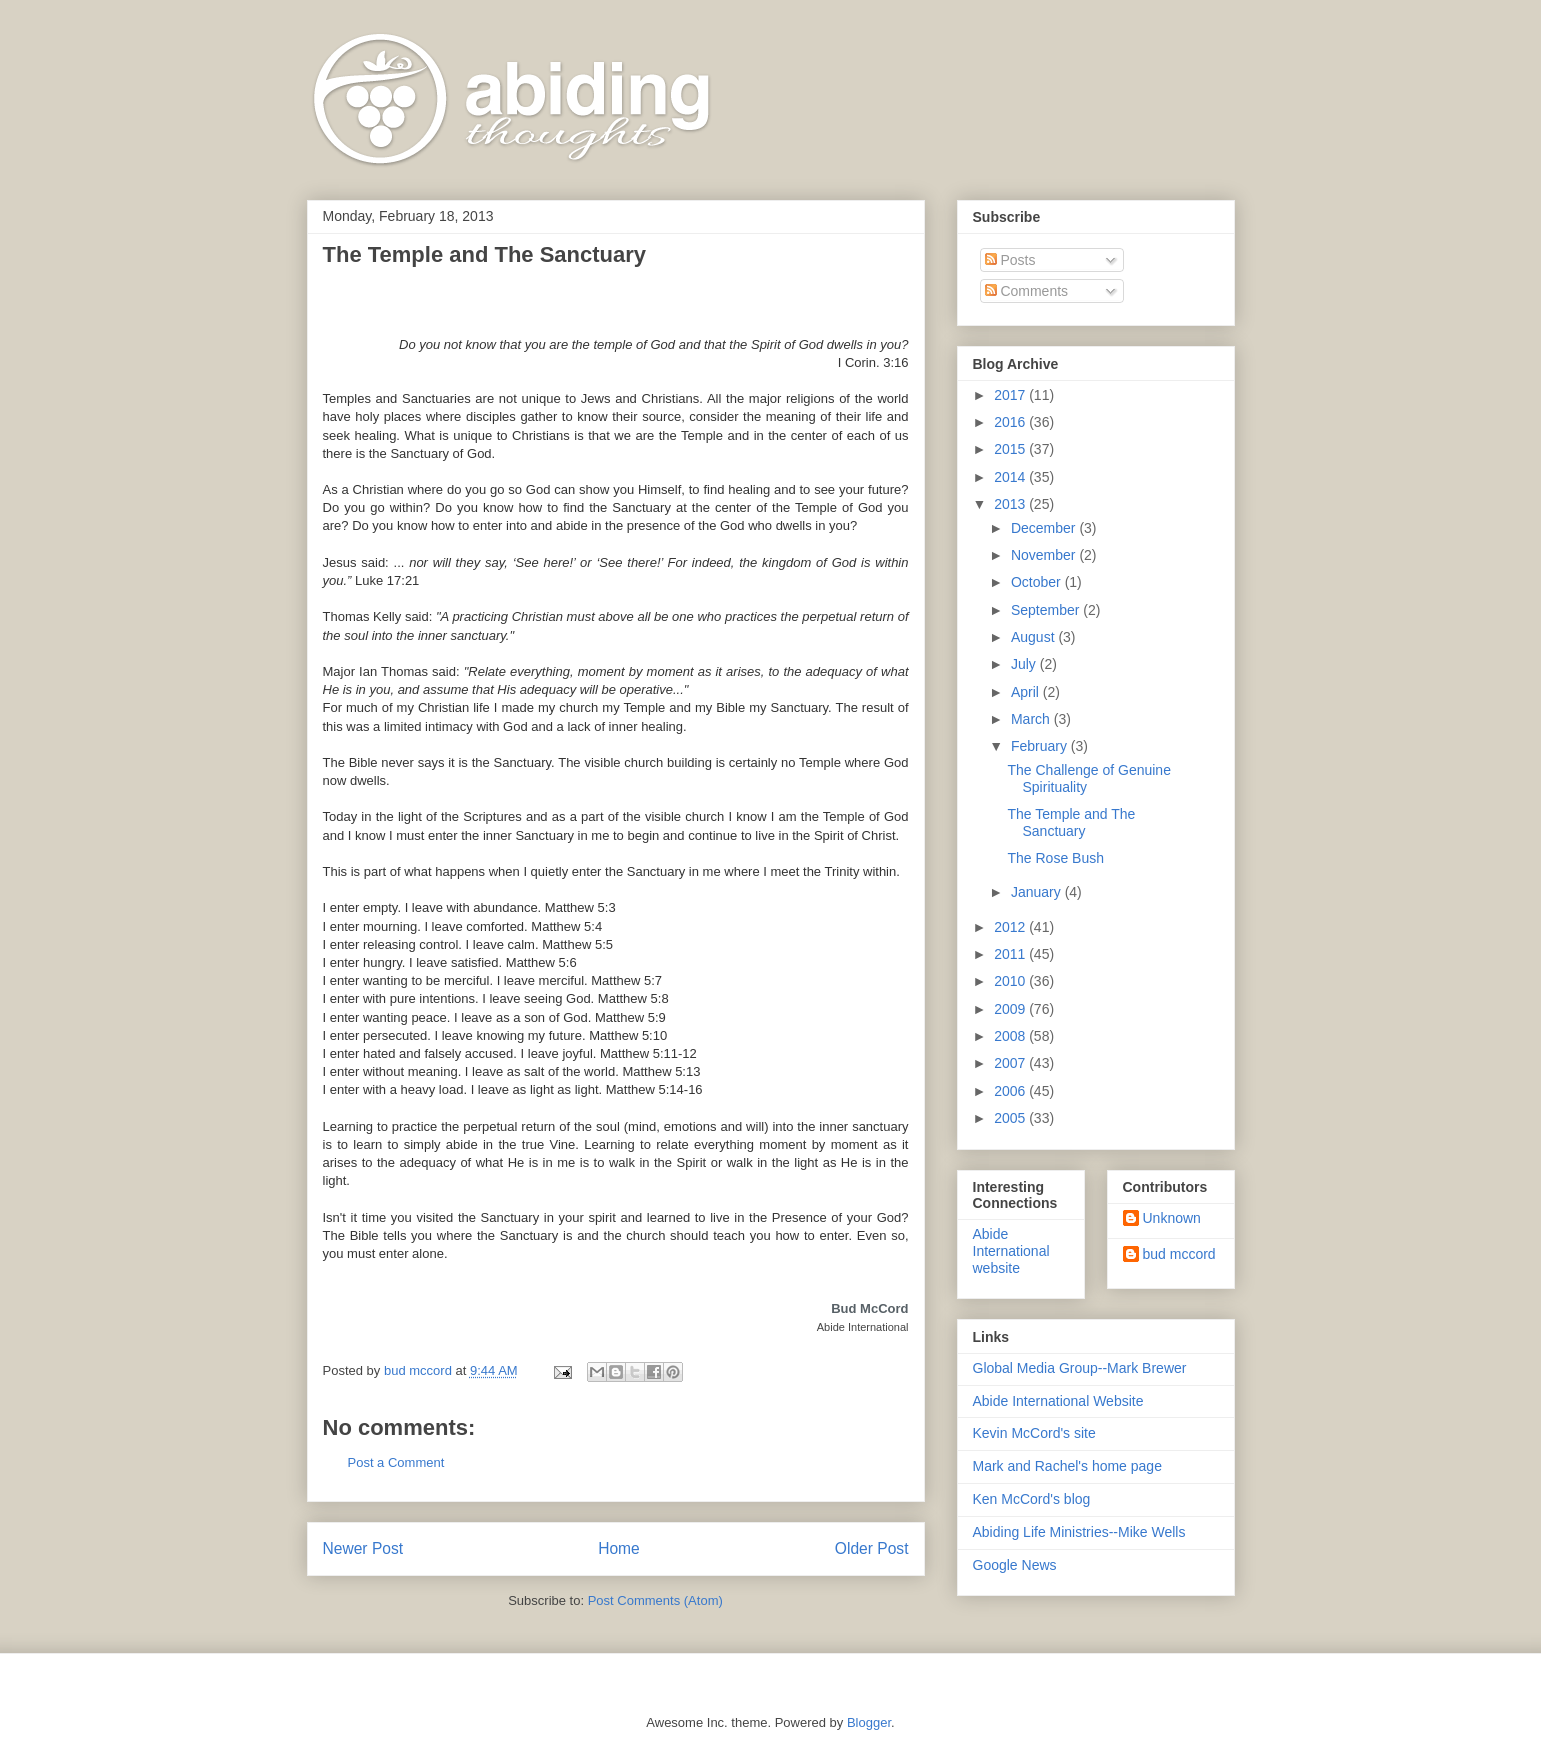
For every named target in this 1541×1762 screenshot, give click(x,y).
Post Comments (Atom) (655, 1600)
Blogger (869, 1722)
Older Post (872, 1548)
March (1032, 719)
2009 (1011, 1009)
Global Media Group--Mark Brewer (1080, 1368)
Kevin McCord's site (1034, 1433)
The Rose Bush (1055, 858)
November (1045, 555)
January (1038, 892)
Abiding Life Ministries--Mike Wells (1079, 1532)
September (1047, 610)
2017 (1011, 395)
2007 (1011, 1063)
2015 (1011, 449)
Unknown (1172, 1218)
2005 (1011, 1118)
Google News (1015, 1565)
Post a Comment (396, 1462)
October (1038, 582)
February (1041, 746)
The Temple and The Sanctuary (1071, 822)
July (1025, 664)
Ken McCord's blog (1032, 1499)
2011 (1011, 954)
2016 (1011, 422)
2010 (1011, 981)
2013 (1011, 504)
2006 (1011, 1091)
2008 (1011, 1036)
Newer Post (363, 1548)
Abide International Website (1058, 1401)
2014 (1011, 477)
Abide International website (1011, 1251)
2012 (1011, 927)
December (1045, 528)
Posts (1010, 260)
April (1027, 692)
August (1034, 637)
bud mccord (1179, 1254)
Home (619, 1548)
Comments (1027, 291)
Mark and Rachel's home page (1067, 1466)
